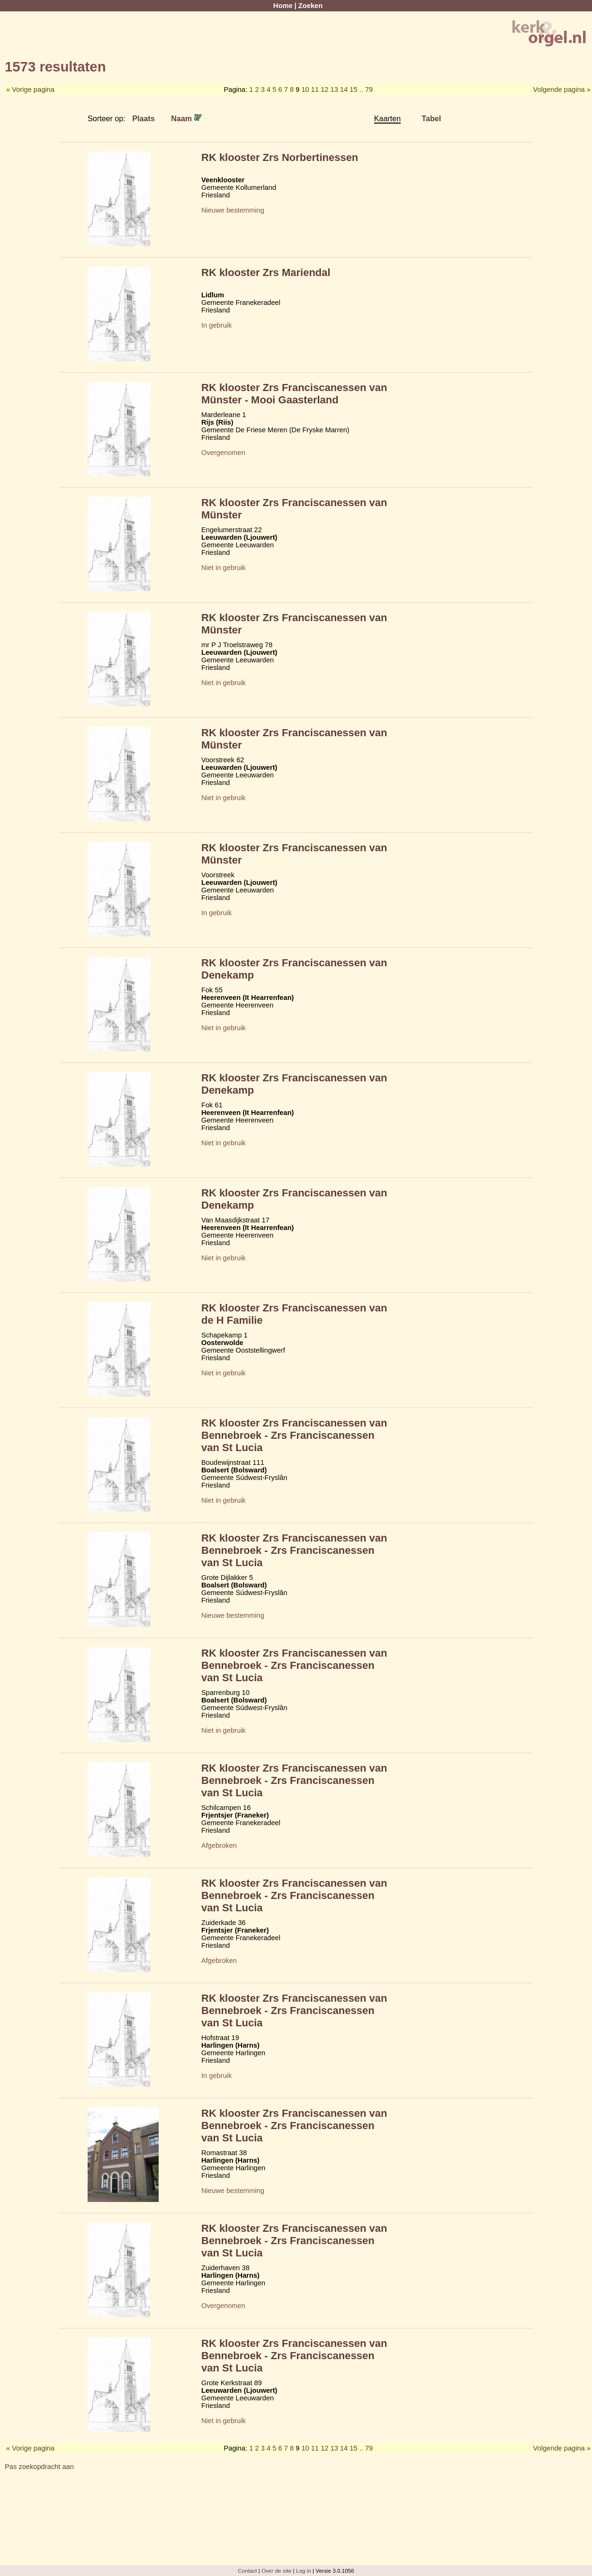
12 (324, 89)
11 (315, 89)
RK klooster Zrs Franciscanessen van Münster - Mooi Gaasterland (294, 394)
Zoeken (310, 5)
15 (353, 89)
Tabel (431, 118)
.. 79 (366, 89)
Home (283, 5)
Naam (186, 118)
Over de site (276, 2570)
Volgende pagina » (562, 89)
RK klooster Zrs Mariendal (266, 272)
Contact (247, 2570)
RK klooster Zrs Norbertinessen (279, 157)
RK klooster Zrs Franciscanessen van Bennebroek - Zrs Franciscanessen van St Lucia (294, 1435)
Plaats (143, 118)
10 (305, 89)
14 (344, 89)
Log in (303, 2570)
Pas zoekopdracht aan (39, 2466)
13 (334, 89)
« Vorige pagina (30, 89)
